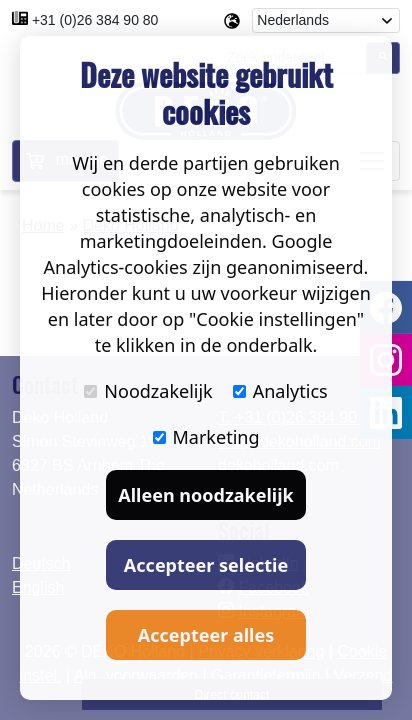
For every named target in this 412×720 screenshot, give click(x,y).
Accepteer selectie (206, 565)
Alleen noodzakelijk (205, 495)
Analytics (280, 391)
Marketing (206, 437)
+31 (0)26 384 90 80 (95, 20)
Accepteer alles (206, 635)
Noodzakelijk (148, 391)
